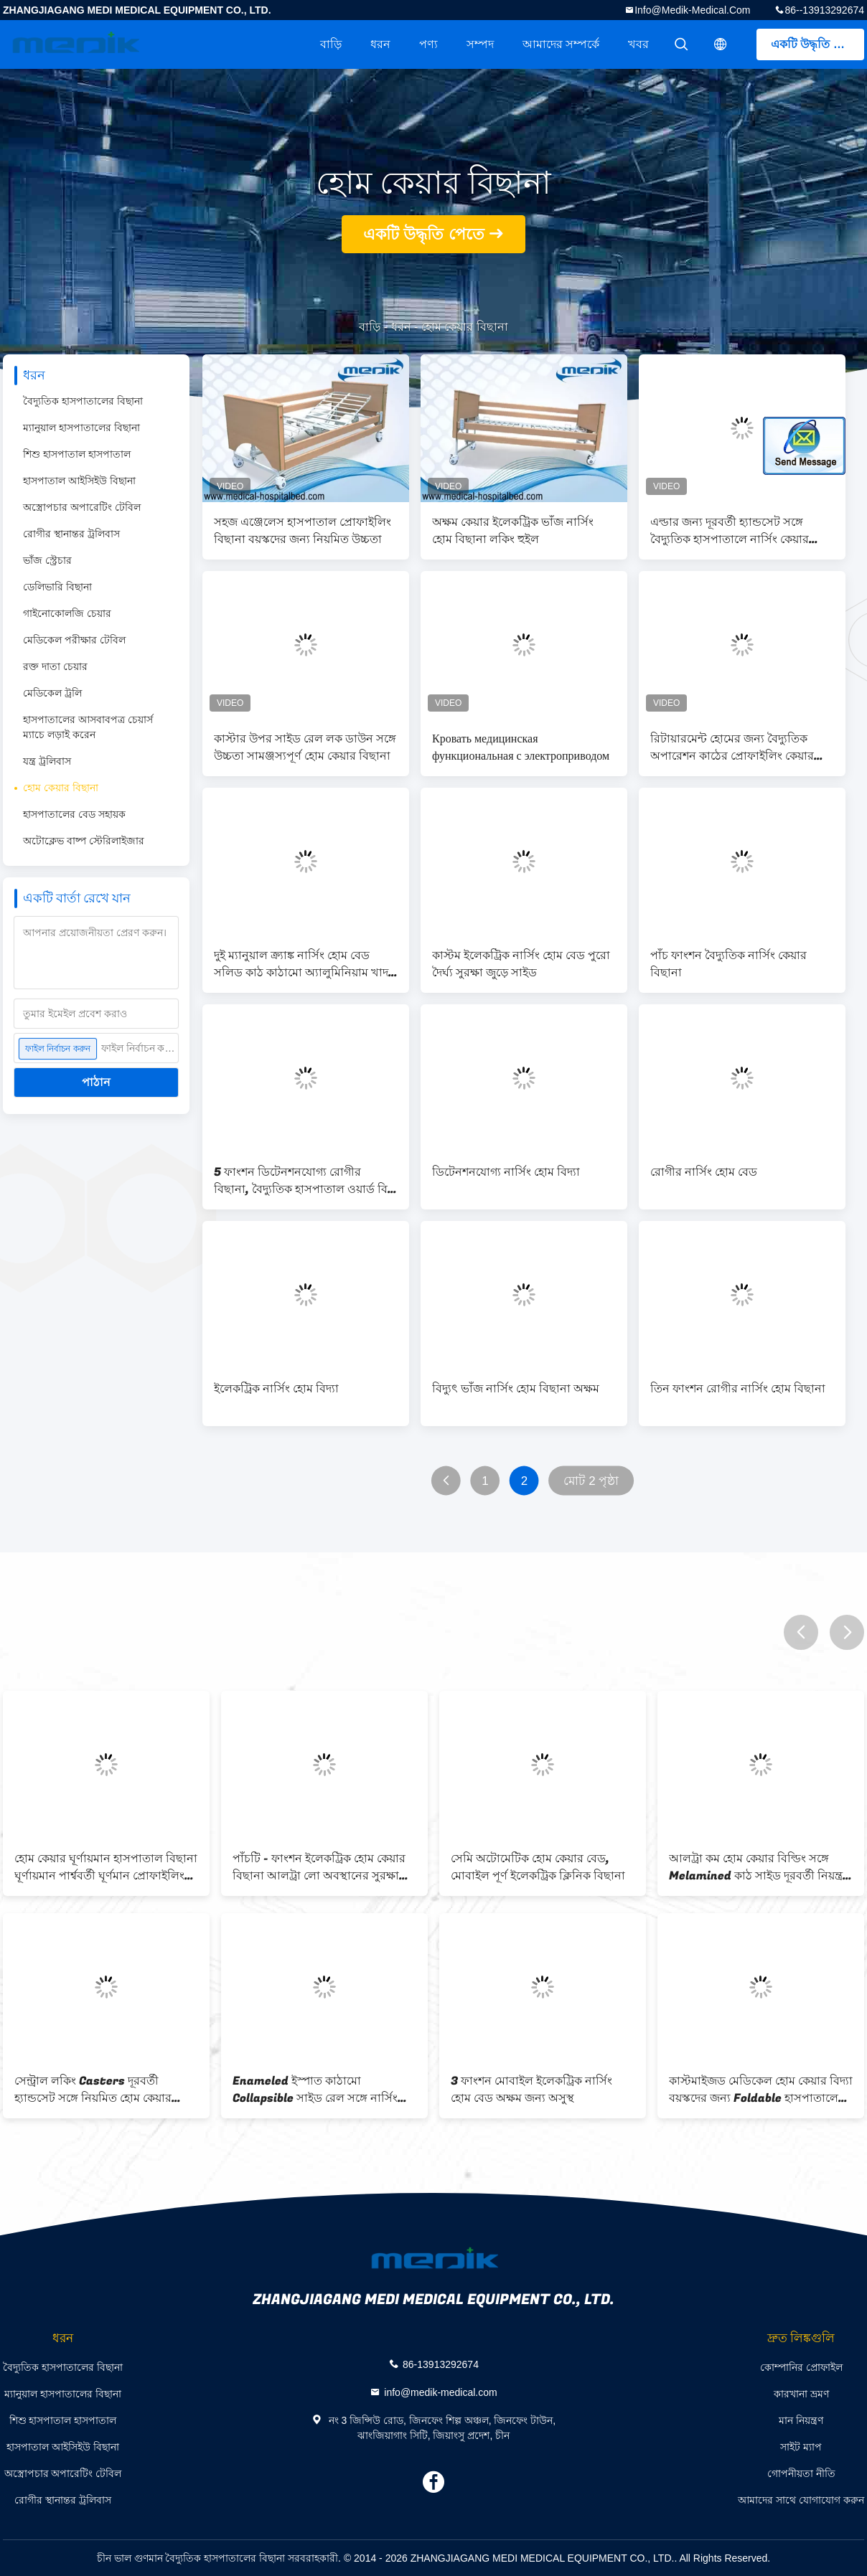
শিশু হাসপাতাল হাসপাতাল (77, 454)
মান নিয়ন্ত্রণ (801, 2420)
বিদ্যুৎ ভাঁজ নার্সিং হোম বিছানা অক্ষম (515, 1388)
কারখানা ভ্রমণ (801, 2394)
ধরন (380, 44)
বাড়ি (331, 44)
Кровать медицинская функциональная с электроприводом (520, 747)
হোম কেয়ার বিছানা (60, 787)
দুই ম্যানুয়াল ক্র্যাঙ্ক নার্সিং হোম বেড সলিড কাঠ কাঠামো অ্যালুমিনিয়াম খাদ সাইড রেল (301, 964)
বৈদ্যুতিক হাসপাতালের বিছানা (83, 401)
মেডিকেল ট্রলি (52, 693)
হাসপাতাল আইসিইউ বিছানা (79, 480)
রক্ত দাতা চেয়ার (55, 666)
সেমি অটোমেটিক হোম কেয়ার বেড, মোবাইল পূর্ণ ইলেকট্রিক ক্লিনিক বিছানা (538, 1867)
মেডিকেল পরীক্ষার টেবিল (74, 640)
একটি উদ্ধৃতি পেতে (814, 44)
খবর (638, 44)
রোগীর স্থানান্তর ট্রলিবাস (71, 533)
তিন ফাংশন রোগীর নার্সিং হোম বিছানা (737, 1388)
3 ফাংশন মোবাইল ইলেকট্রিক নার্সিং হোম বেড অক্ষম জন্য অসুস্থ (531, 2089)
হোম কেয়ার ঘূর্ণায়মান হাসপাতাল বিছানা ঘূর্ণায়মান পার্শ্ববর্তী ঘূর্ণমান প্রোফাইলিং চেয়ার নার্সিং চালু (105, 1867)
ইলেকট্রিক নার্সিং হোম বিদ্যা (276, 1388)
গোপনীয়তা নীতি (801, 2473)
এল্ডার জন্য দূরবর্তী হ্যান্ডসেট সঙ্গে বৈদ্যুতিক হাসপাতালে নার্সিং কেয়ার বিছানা (729, 531)
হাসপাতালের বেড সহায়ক (74, 814)
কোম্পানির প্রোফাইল (801, 2367)
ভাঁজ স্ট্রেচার (47, 560)
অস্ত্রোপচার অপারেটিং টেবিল (82, 507)
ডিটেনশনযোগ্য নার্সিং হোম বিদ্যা (506, 1172)
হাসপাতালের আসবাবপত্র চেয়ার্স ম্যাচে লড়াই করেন (88, 727)
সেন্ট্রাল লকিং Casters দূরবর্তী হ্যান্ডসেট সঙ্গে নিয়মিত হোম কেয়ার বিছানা (93, 2089)
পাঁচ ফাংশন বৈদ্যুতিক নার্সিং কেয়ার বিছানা (728, 964)
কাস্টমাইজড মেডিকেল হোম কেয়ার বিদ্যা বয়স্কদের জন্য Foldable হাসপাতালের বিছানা (761, 2089)
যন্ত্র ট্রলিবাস (47, 761)
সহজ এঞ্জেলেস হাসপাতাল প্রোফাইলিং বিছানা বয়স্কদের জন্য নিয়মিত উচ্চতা (302, 531)
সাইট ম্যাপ (801, 2447)
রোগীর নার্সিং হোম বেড (703, 1172)
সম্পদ (480, 44)
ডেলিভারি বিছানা (57, 587)
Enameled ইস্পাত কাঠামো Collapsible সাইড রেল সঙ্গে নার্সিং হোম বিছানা (315, 2089)
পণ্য (428, 44)
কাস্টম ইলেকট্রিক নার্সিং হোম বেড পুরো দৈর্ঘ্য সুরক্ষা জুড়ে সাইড (521, 964)
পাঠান (96, 1082)
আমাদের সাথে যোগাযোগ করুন (801, 2500)
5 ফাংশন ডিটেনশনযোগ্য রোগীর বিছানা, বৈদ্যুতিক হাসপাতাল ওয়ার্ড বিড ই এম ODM (305, 1181)
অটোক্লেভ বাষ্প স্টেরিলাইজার (83, 840)
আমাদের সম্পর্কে (560, 44)
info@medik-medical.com (692, 10)
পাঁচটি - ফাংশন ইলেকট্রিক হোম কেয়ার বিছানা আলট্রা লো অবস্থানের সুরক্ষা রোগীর (319, 1867)
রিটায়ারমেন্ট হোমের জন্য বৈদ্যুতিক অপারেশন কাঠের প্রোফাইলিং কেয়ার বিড (732, 747)
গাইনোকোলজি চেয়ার (67, 613)
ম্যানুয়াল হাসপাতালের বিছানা (81, 427)
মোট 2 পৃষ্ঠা (591, 1481)
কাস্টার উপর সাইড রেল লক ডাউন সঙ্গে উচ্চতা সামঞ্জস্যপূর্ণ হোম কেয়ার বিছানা (305, 747)
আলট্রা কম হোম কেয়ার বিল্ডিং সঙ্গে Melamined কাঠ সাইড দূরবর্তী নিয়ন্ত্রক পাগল (759, 1867)
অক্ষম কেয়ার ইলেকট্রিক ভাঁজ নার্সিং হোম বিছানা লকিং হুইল (513, 531)
